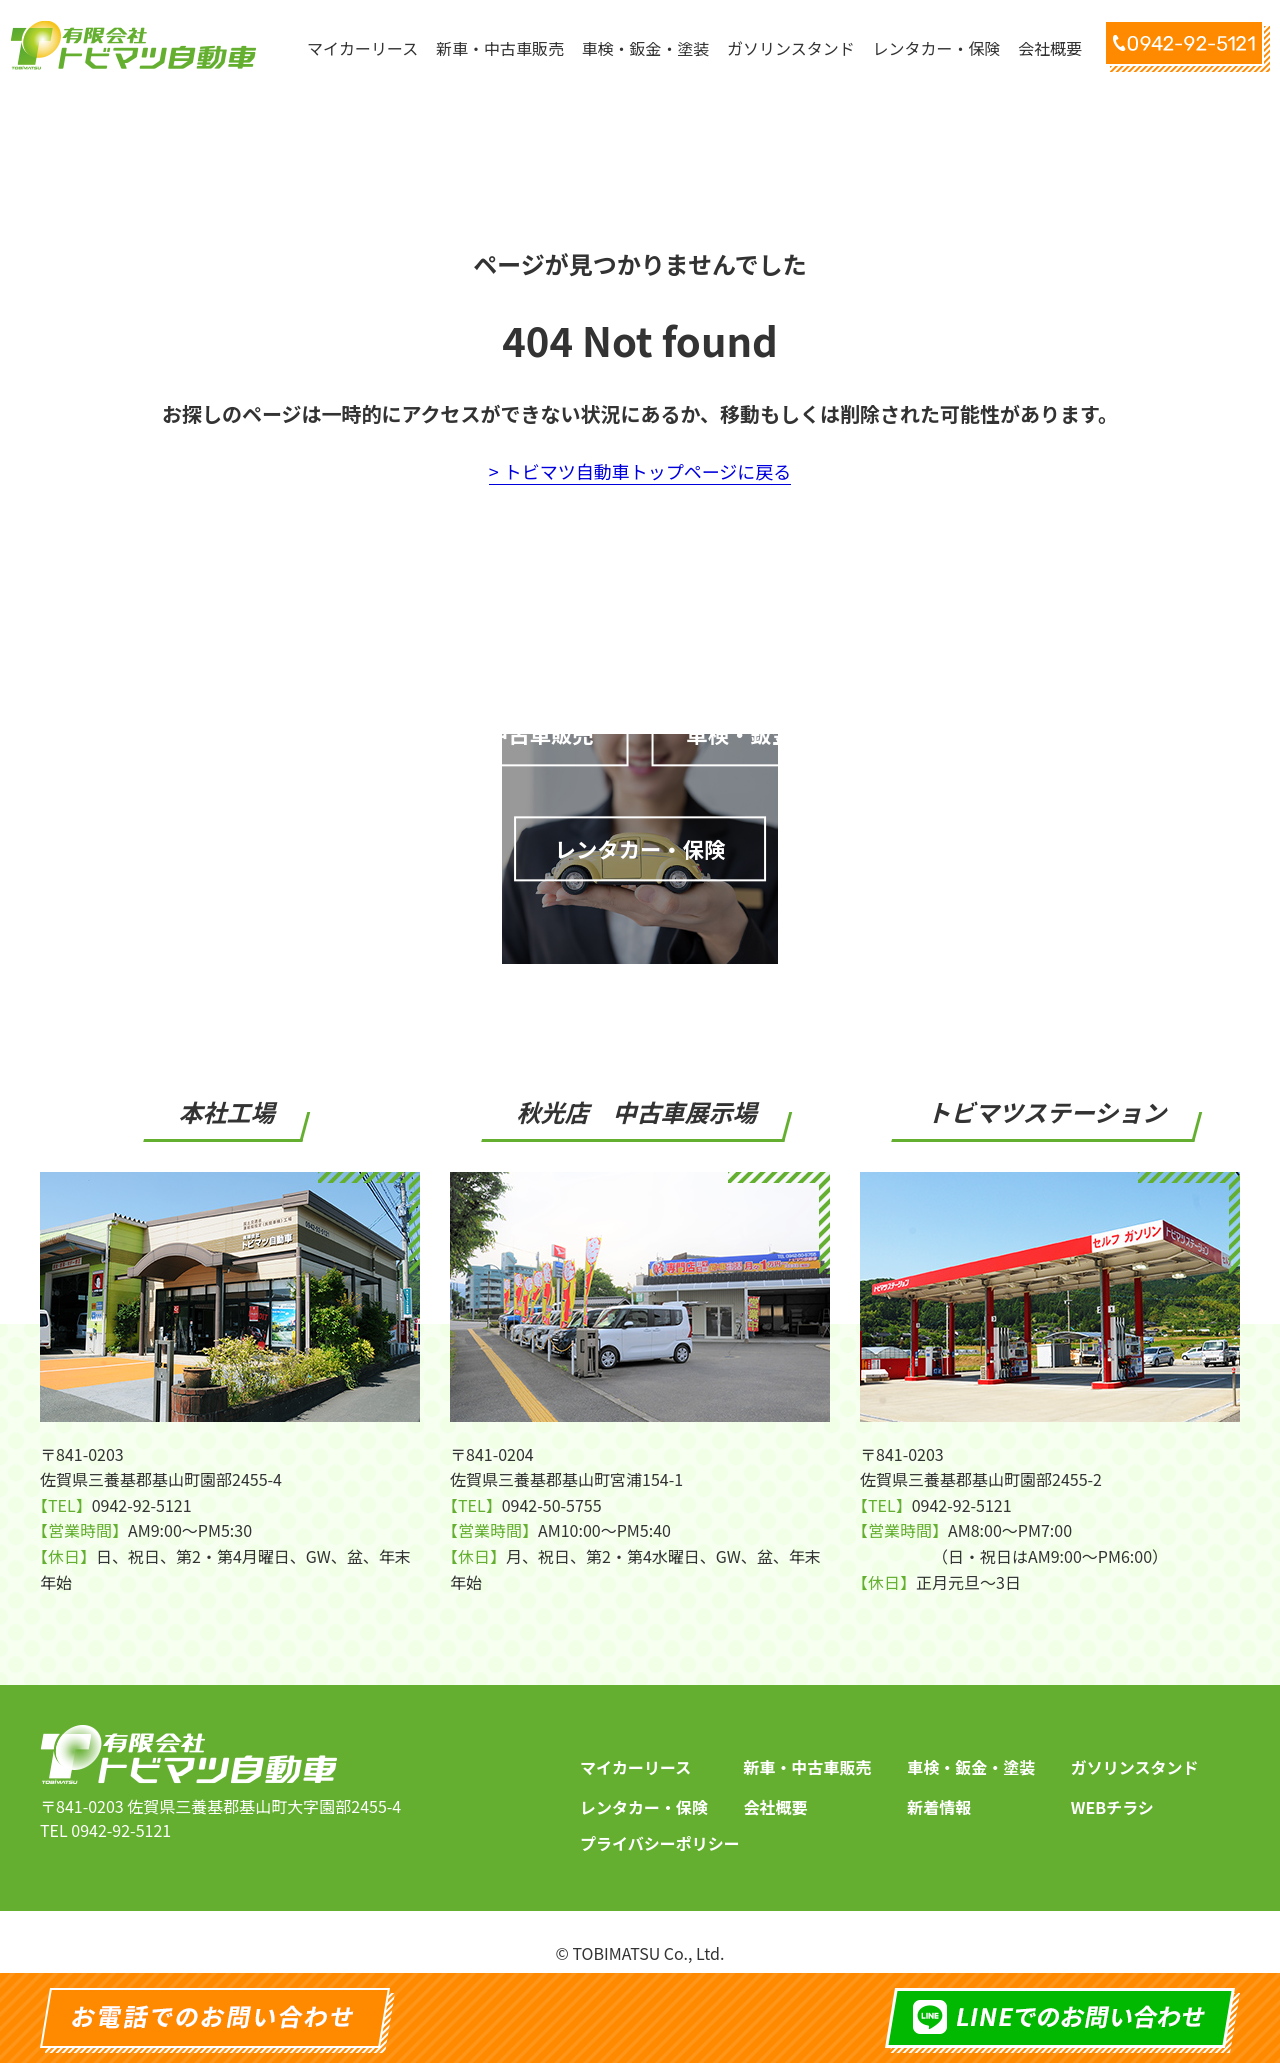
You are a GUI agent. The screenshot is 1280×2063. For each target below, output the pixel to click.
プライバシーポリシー (660, 1827)
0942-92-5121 (121, 1814)
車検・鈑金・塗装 (971, 1751)
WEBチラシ (1112, 1791)
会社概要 (776, 1791)
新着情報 (939, 1791)
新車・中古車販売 (808, 1751)
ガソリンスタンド (1135, 1751)
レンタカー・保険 (644, 1791)
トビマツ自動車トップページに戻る (648, 471)
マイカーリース (635, 1751)
